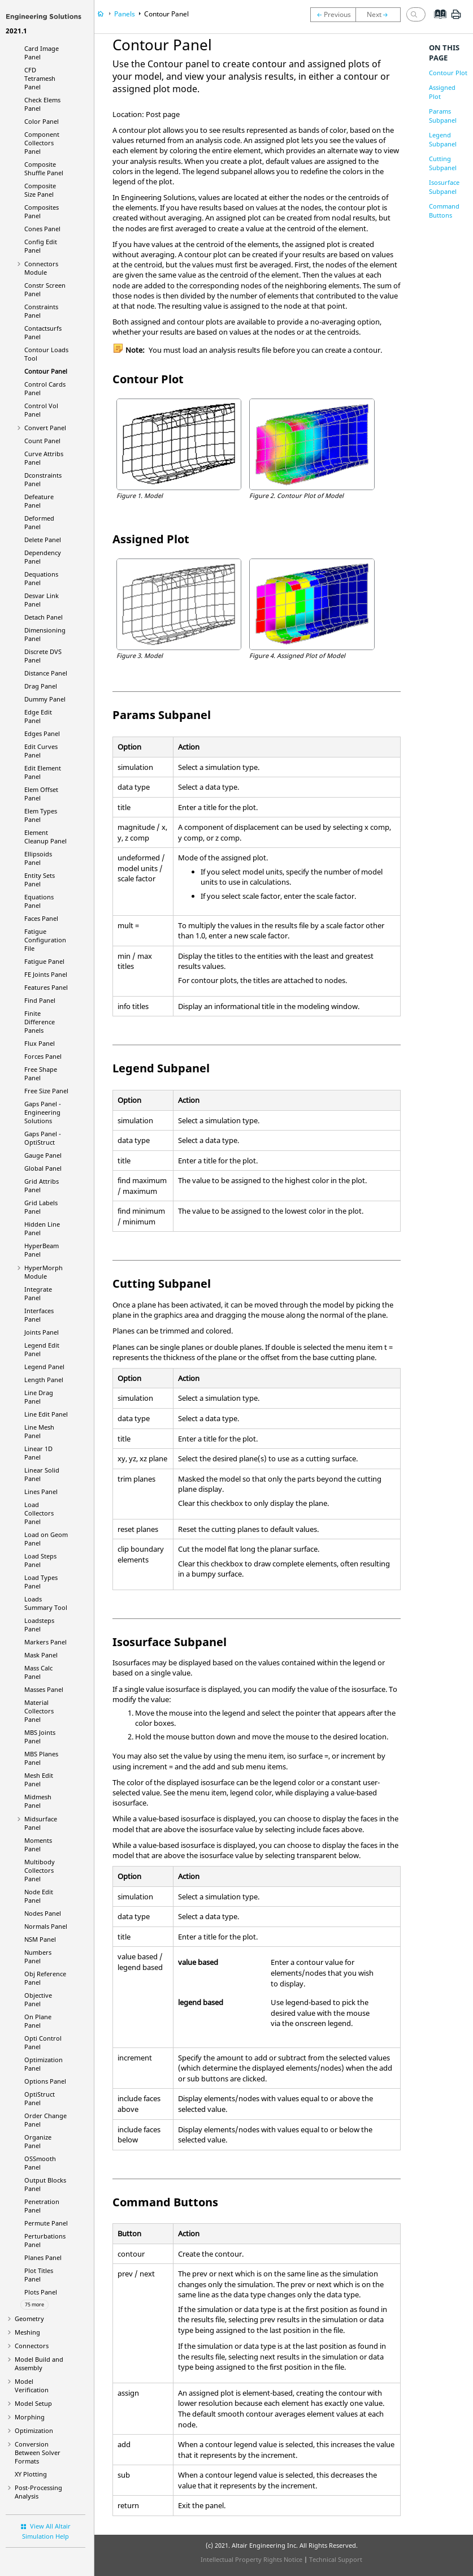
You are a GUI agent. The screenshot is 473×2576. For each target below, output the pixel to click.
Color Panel (41, 121)
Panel (39, 2098)
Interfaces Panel (39, 1314)
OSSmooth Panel (40, 2162)
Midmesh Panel (37, 1801)
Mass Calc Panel (38, 1672)
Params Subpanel (443, 115)
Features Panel (46, 987)
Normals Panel (45, 1926)
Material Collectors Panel (39, 1711)
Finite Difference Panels (39, 1021)
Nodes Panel (42, 1913)
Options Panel (45, 2081)
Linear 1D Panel (38, 1452)
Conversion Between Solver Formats (37, 2452)
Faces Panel (41, 918)
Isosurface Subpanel (444, 187)
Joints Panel (41, 1332)
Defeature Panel (39, 500)
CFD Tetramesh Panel (39, 78)
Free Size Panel (46, 1090)
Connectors (32, 2345)
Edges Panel (42, 733)
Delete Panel (42, 539)
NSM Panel (40, 1939)
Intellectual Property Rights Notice (251, 2559)
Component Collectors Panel (41, 142)
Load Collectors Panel (39, 1513)
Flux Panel (39, 1043)
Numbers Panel (37, 1956)
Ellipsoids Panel (38, 858)
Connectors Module (41, 267)
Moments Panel (38, 1844)
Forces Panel (43, 1056)
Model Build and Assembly (39, 2363)
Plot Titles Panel (38, 2274)
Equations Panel (39, 901)
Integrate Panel (38, 1293)
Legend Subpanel (443, 139)
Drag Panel (40, 686)
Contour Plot (448, 72)
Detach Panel (43, 617)
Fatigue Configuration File (45, 940)
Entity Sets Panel (39, 879)
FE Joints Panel (45, 974)
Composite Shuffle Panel (43, 168)
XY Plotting (31, 2474)
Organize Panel (37, 2141)
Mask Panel (41, 1655)
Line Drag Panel (38, 1396)
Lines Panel (41, 1491)
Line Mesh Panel (39, 1431)
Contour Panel (45, 371)
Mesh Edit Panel (38, 1779)
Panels (124, 14)
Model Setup (33, 2403)
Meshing (27, 2332)
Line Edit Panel (46, 1414)
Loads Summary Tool (45, 1603)
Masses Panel (43, 1689)
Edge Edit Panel (38, 716)
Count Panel (42, 440)
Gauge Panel (43, 1155)
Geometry (29, 2318)
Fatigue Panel (44, 961)
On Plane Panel (37, 2020)
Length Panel (43, 1379)
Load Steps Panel (40, 1560)
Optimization (34, 2430)
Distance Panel (45, 673)
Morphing (30, 2417)
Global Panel (43, 1168)
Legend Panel (44, 1366)
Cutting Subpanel (443, 163)
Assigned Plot (442, 92)
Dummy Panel (45, 699)
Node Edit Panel (38, 1895)
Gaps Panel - (42, 1112)
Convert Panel (45, 427)
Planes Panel (43, 2257)
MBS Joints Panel (39, 1736)
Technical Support (335, 2559)
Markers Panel (45, 1642)
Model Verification (32, 2385)
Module (43, 1271)
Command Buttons (444, 210)
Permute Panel (46, 2223)
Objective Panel (38, 1999)
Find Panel (39, 1000)
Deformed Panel (39, 522)
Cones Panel (42, 228)
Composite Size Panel (40, 189)
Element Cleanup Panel (45, 836)
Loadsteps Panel (39, 1624)
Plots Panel (40, 2292)
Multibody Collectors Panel (39, 1870)
